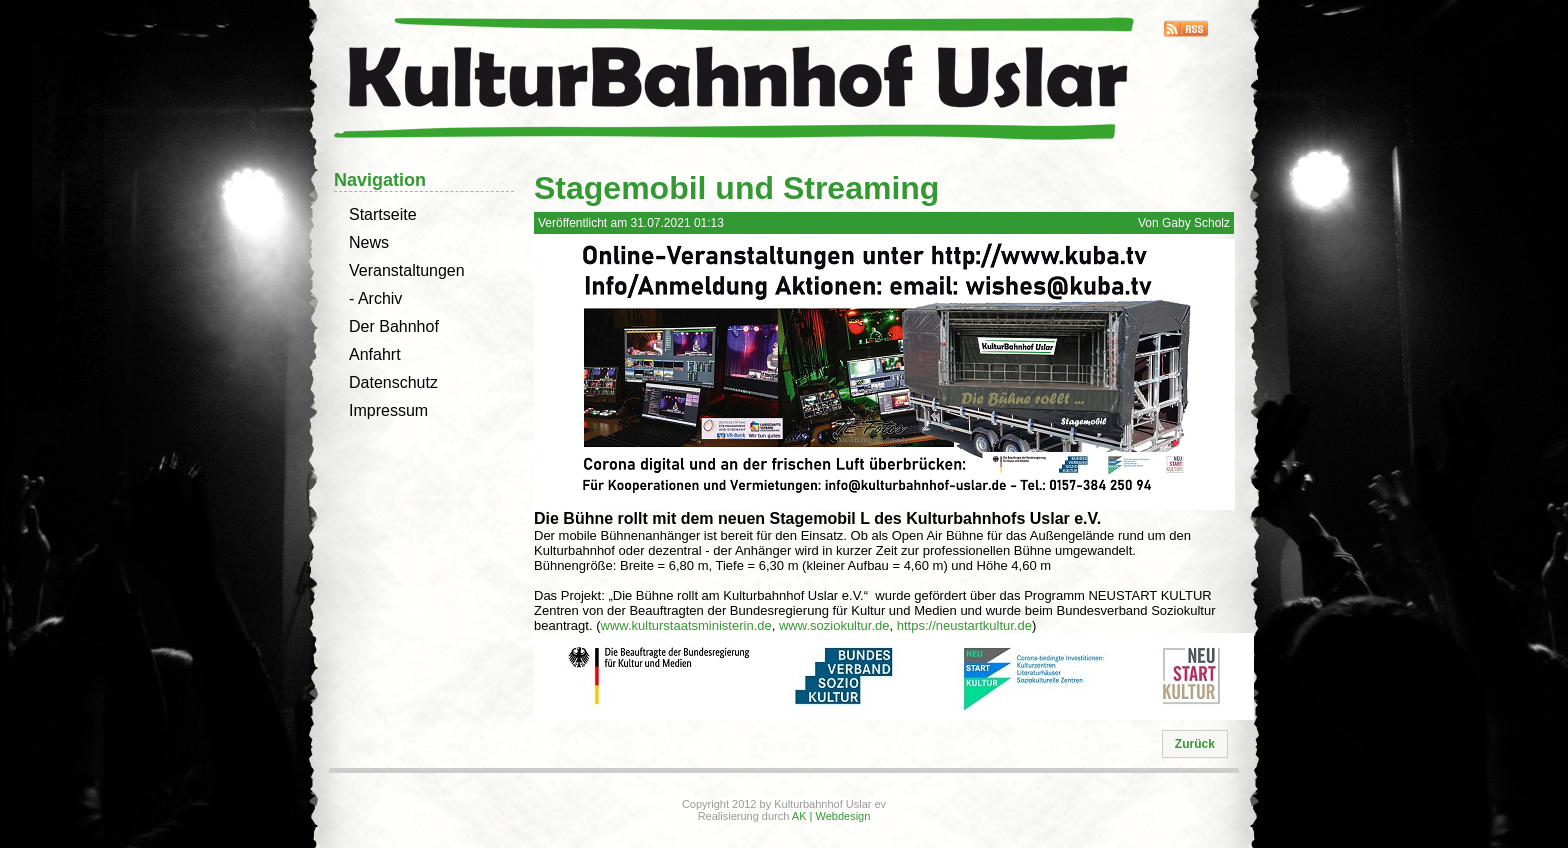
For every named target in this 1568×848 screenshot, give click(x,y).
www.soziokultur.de (834, 625)
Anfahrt (375, 354)
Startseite (383, 214)
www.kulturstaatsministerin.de (686, 625)
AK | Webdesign (831, 816)
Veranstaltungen (407, 270)
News (369, 242)
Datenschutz (393, 382)
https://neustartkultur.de (964, 625)
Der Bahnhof (394, 326)
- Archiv (375, 298)
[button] (1195, 744)
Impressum (388, 410)
